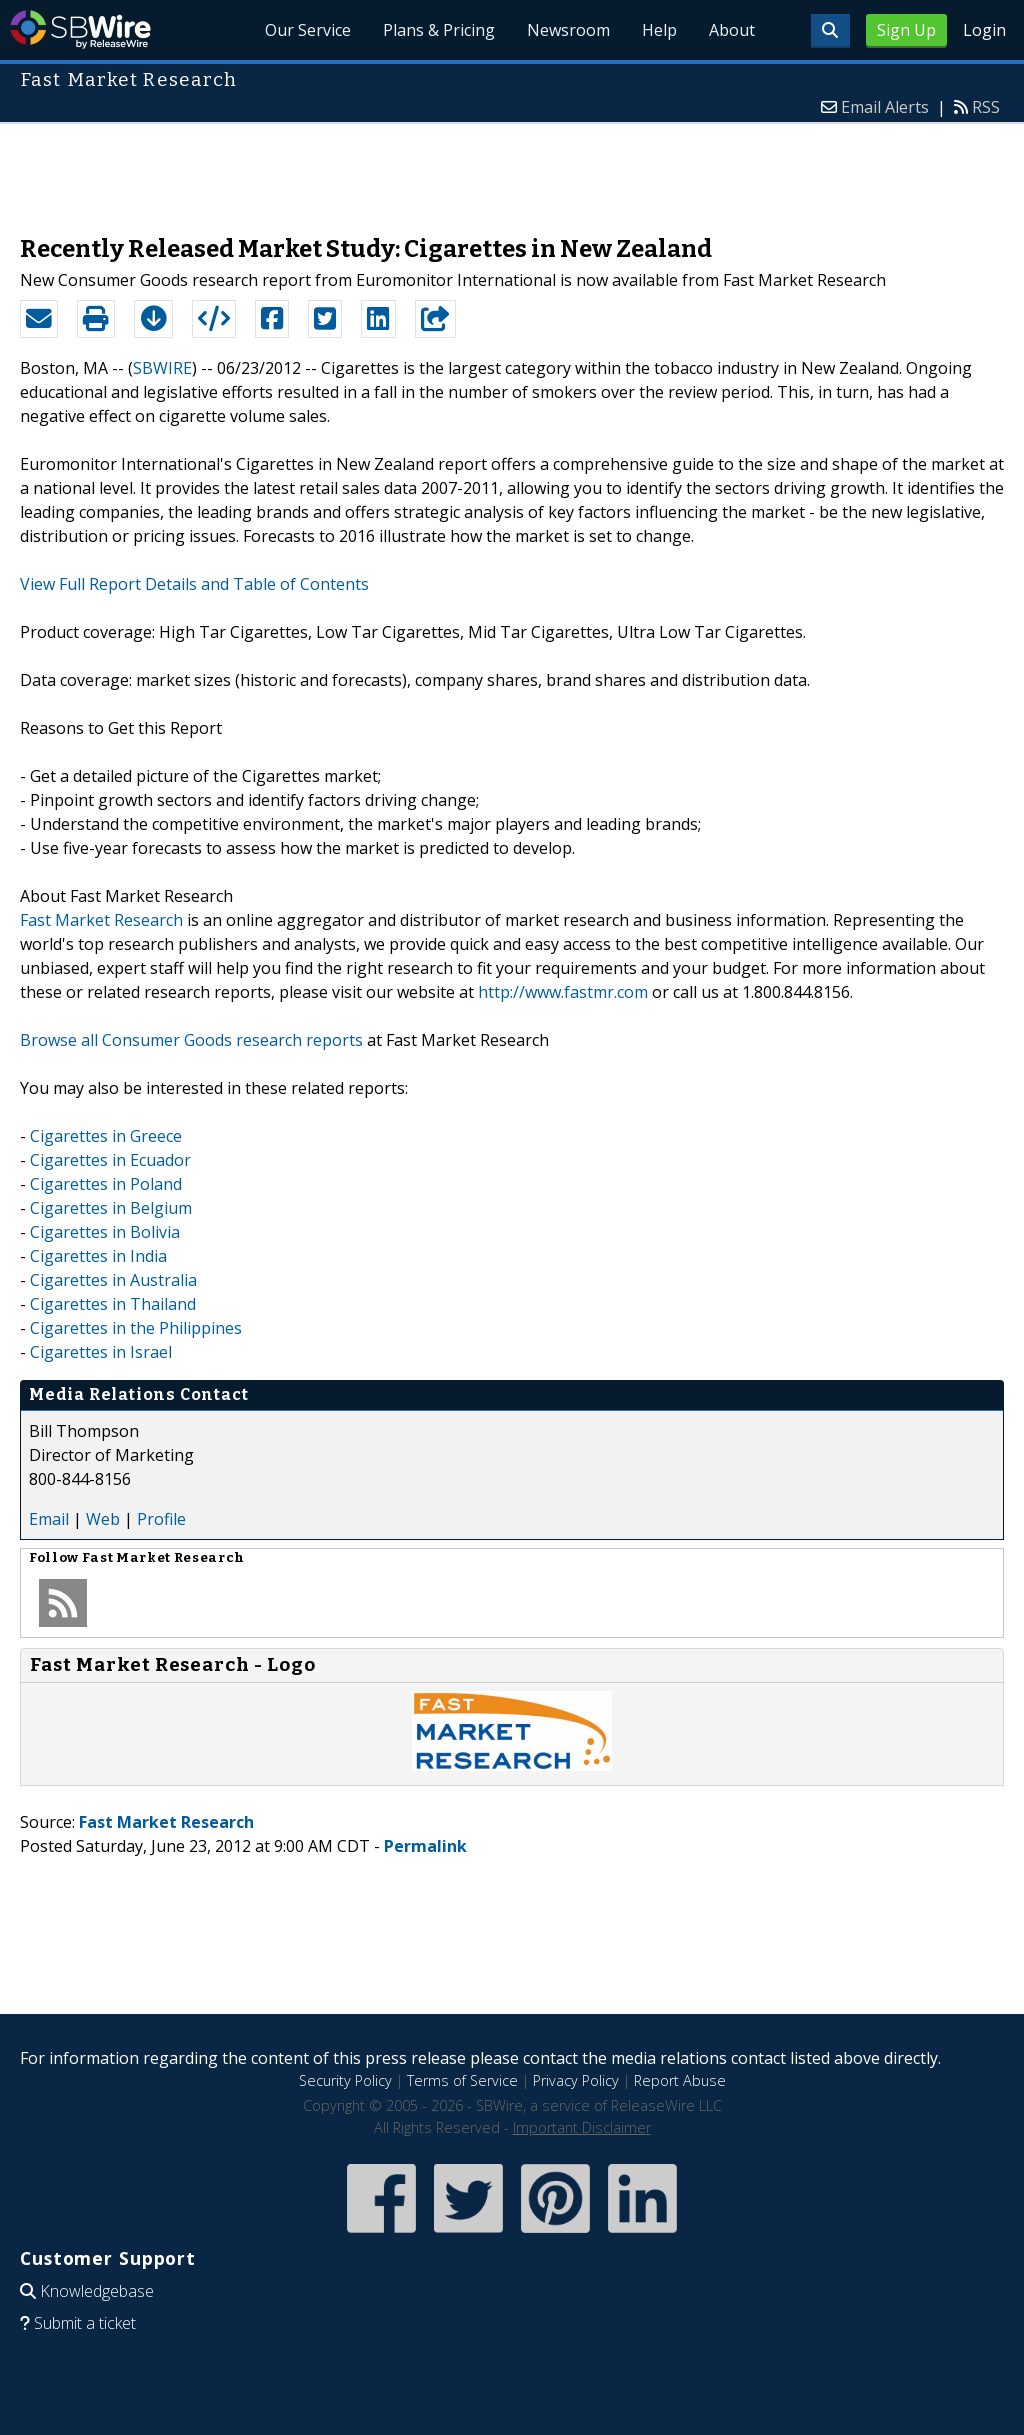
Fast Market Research (101, 920)
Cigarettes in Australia (113, 1280)
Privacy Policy (576, 2080)
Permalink (425, 1846)
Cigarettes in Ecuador (110, 1160)
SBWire (80, 29)
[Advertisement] (512, 169)
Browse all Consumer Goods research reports (191, 1040)
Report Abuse (680, 2080)
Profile (161, 1519)
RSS (986, 107)
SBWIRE (162, 368)
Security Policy (345, 2080)
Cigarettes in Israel (101, 1352)
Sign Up (906, 30)
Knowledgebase (97, 2291)
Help (659, 30)
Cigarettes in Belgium (111, 1208)
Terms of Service (462, 2080)
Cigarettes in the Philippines (136, 1328)
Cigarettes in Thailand (113, 1304)
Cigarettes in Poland (106, 1184)
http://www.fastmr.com (563, 992)
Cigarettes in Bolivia (105, 1232)
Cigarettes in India (98, 1256)
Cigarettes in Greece (106, 1136)
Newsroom (568, 30)
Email (49, 1519)
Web (103, 1519)
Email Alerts (885, 107)
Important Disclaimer (582, 2127)
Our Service (308, 30)
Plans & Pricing (439, 30)
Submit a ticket (85, 2323)
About (732, 30)
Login (984, 30)
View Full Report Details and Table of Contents (194, 584)
